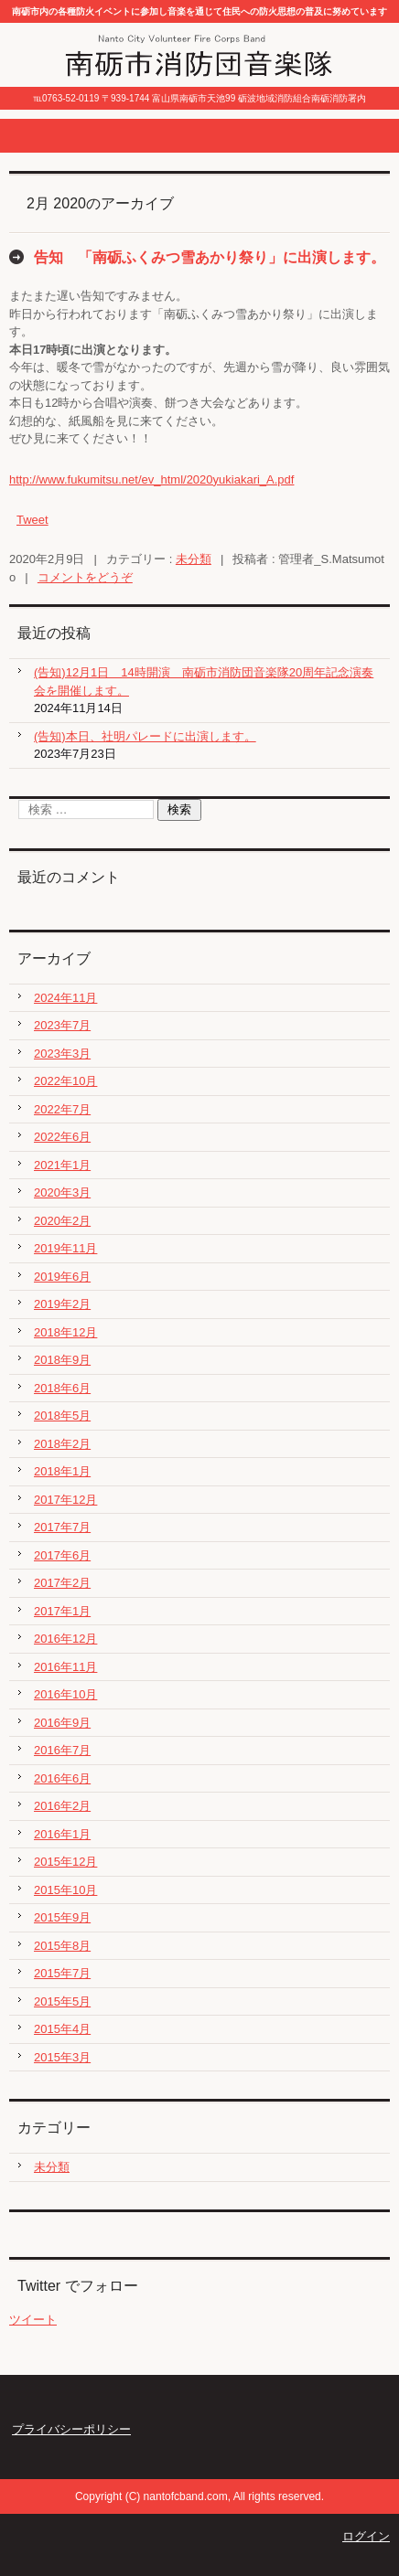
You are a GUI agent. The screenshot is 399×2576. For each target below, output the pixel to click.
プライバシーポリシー (71, 2429)
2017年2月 (62, 1583)
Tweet (32, 520)
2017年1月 (62, 1611)
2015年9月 (62, 1917)
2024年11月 (65, 998)
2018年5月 (62, 1415)
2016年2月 (62, 1806)
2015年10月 (65, 1890)
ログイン (366, 2536)
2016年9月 (62, 1723)
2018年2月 (62, 1444)
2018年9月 (62, 1360)
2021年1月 (62, 1165)
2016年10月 (65, 1694)
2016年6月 (62, 1778)
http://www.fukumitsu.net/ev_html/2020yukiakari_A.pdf (151, 479)
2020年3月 (62, 1192)
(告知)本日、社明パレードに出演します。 (145, 736)
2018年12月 (65, 1332)
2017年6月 (62, 1555)
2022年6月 (62, 1137)
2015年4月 (62, 2029)
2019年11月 (65, 1248)
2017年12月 (65, 1499)
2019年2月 (62, 1304)
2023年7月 (62, 1025)
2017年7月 (62, 1527)
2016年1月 (62, 1834)
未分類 (193, 559)
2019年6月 (62, 1276)
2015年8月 (62, 1946)
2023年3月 (62, 1053)
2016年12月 (65, 1638)
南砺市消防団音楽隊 (137, 89)
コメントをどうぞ (85, 577)
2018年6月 (62, 1388)
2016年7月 (62, 1750)
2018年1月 (62, 1471)
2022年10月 (65, 1081)
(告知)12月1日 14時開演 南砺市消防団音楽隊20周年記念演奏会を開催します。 (203, 681)
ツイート (33, 2319)
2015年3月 (62, 2057)
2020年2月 (62, 1221)
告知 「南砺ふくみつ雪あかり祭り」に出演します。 (209, 257)
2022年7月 (62, 1109)
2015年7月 (62, 1973)
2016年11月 (65, 1667)
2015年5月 (62, 2001)
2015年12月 (65, 1861)
